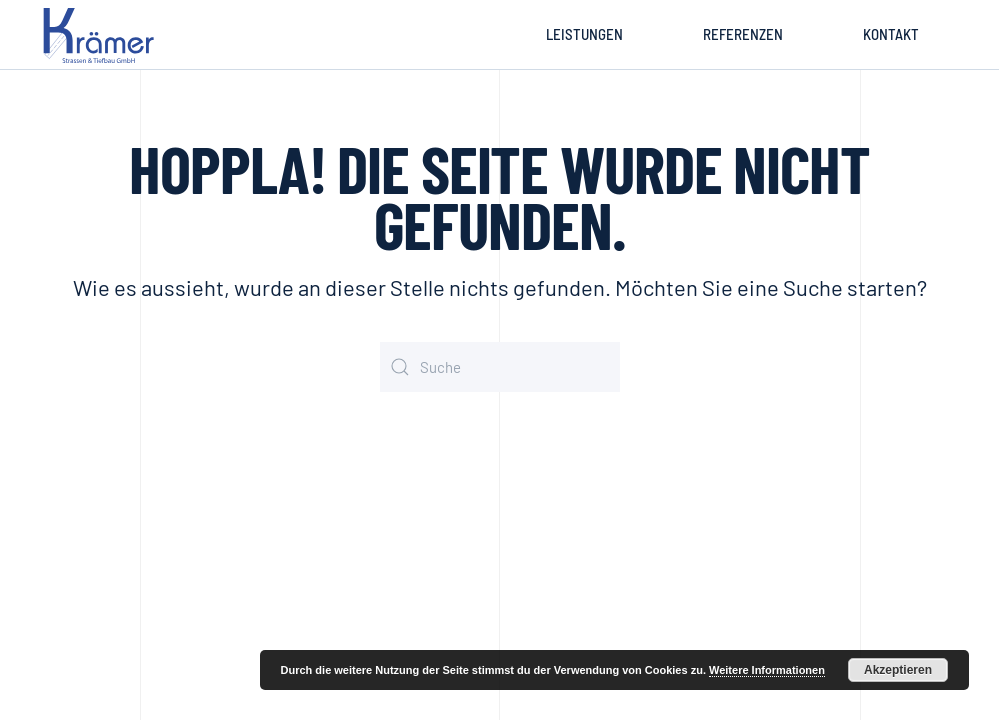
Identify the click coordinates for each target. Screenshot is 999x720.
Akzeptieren (898, 670)
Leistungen (584, 34)
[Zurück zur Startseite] (102, 35)
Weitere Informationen (767, 670)
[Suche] (500, 367)
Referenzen (743, 34)
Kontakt (891, 34)
